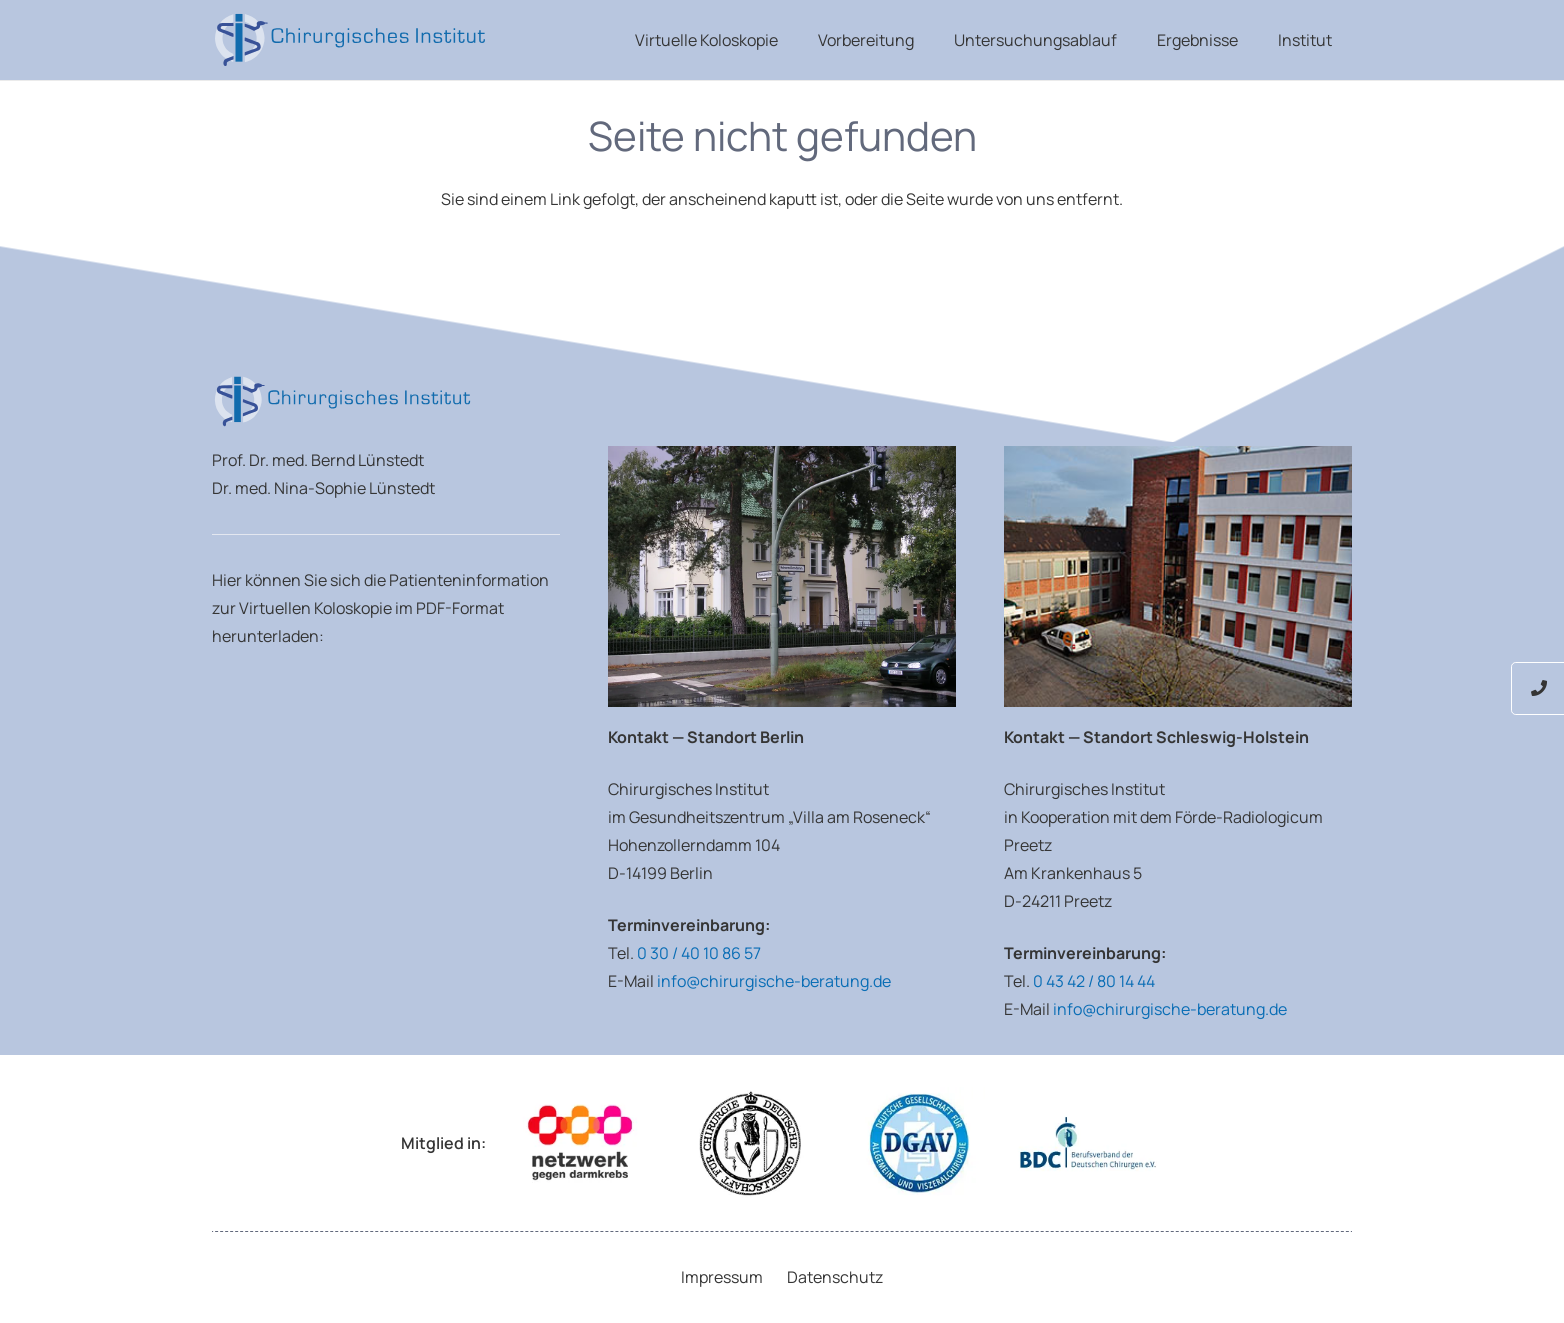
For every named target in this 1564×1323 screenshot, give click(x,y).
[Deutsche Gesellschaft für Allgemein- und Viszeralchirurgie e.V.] (919, 1143)
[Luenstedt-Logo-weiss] (350, 40)
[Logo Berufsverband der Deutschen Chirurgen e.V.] (1088, 1143)
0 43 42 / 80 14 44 (1094, 981)
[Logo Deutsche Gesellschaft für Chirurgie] (750, 1143)
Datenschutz (835, 1277)
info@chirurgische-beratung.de (774, 981)
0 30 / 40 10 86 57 (699, 953)
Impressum (722, 1277)
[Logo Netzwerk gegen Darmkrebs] (580, 1143)
